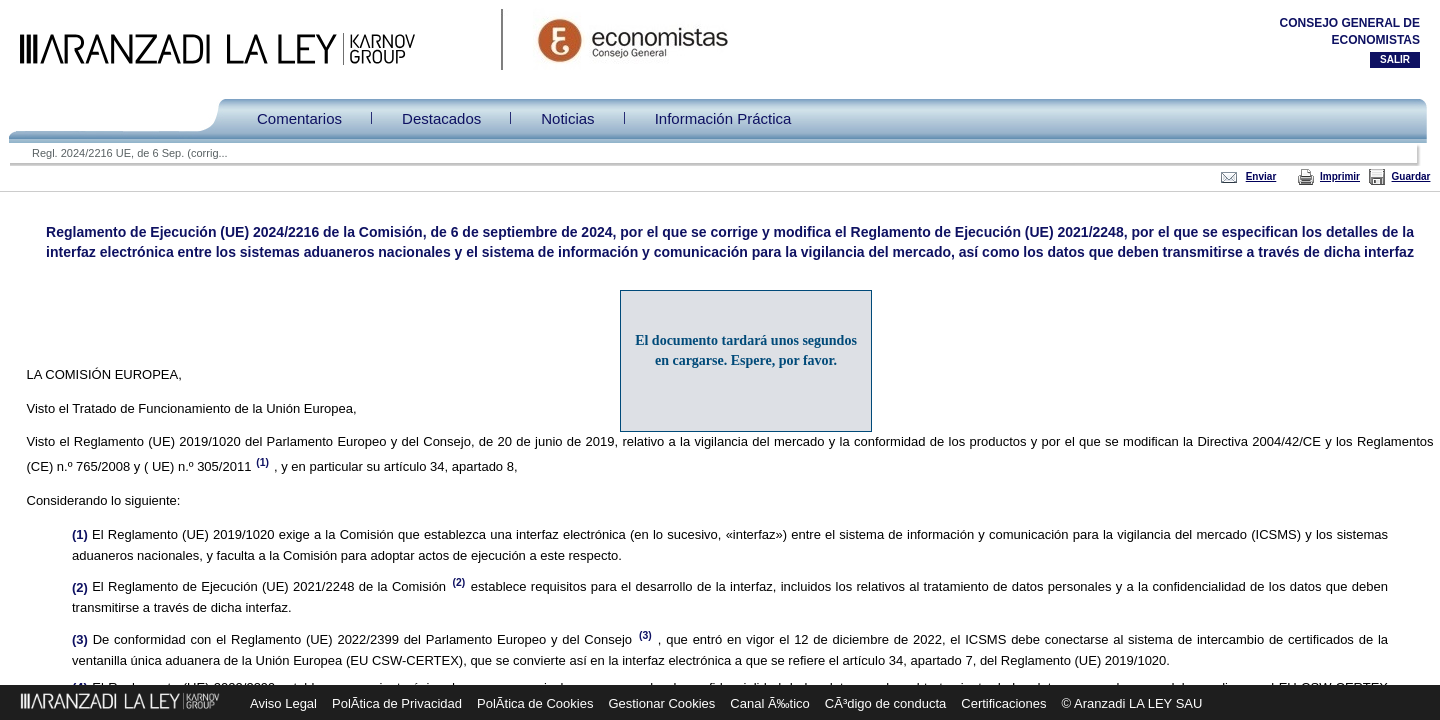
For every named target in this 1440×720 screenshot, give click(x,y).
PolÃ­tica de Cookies (535, 703)
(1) (262, 462)
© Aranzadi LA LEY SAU (1132, 703)
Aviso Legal (283, 703)
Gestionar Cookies (661, 703)
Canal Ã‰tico (769, 703)
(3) (647, 635)
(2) (460, 582)
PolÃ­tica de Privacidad (397, 703)
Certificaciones (1003, 703)
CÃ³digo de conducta (885, 703)
